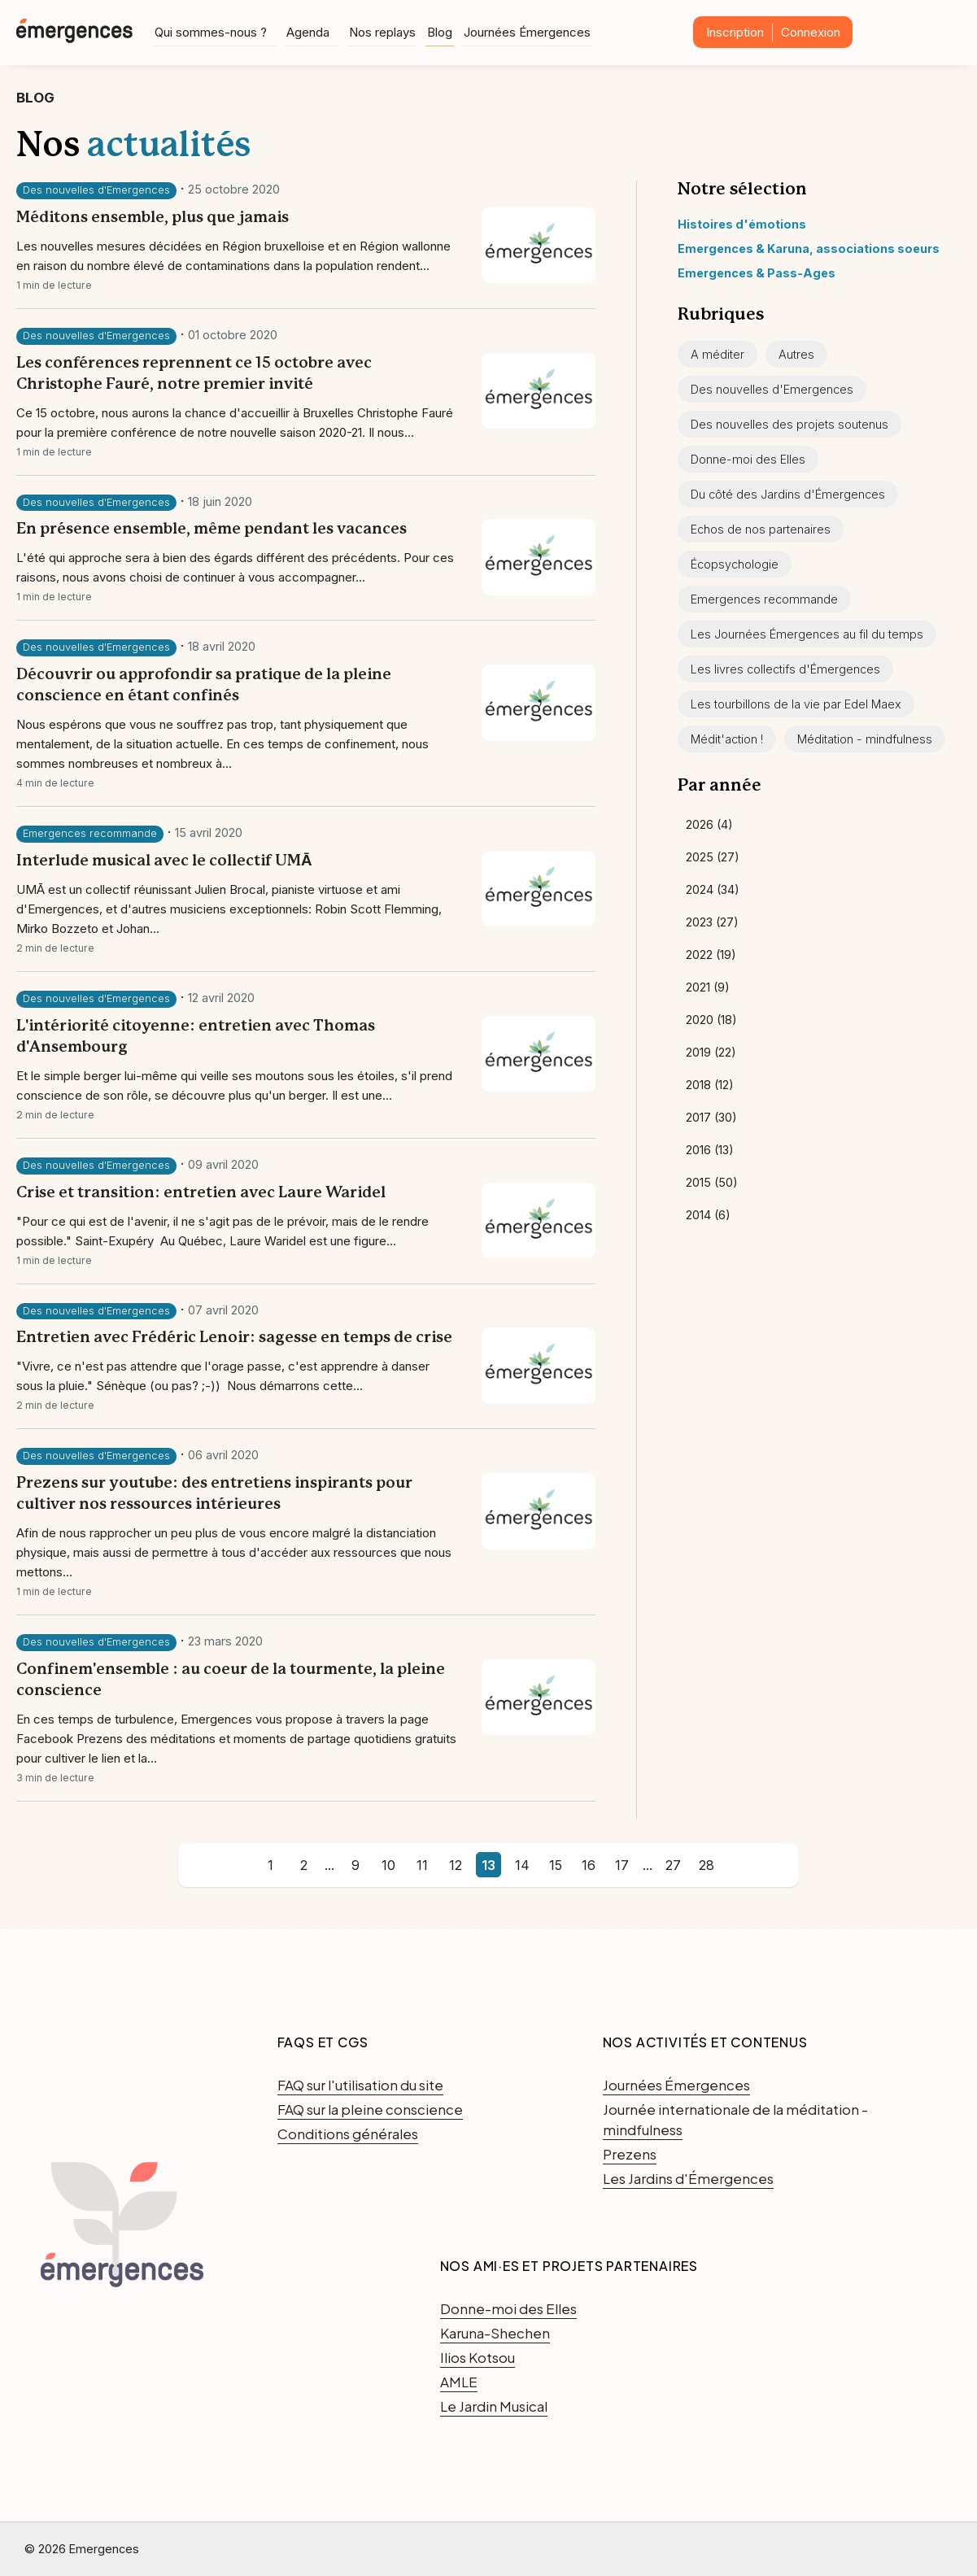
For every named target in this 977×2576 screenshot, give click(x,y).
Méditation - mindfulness (864, 739)
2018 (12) (710, 1085)
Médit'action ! (727, 739)
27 (673, 1865)
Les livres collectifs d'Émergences (785, 669)
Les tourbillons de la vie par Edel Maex (796, 704)
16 (588, 1865)
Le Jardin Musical (493, 2406)
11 (422, 1865)
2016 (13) (710, 1150)
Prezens (629, 2154)
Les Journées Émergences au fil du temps (807, 634)
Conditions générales (347, 2133)
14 (522, 1865)
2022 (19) (711, 954)
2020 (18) (711, 1019)
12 (455, 1865)
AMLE (459, 2382)
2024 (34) (712, 889)
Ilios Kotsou (477, 2357)
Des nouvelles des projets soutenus (789, 424)
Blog (439, 31)
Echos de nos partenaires (761, 529)
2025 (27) (712, 857)
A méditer (717, 354)
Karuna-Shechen (495, 2333)
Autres (796, 354)
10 (388, 1865)
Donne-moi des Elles (748, 459)
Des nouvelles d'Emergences (96, 190)
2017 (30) (711, 1117)
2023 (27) (712, 922)
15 (555, 1865)
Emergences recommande (90, 833)
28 (706, 1865)
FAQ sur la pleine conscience (370, 2109)
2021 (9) (708, 987)
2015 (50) (712, 1182)
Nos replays (382, 31)
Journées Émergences (527, 31)
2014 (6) (708, 1215)
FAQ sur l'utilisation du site (360, 2085)
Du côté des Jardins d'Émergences (788, 494)
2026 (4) (709, 824)
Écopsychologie (735, 564)
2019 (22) (711, 1052)
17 (622, 1865)
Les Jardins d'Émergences (688, 2178)
